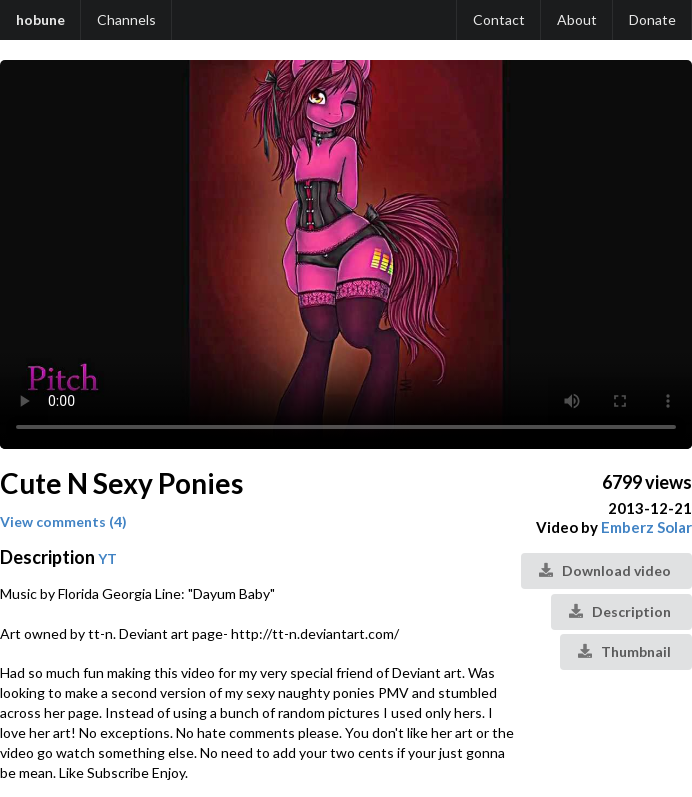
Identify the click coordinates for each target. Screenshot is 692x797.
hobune (40, 19)
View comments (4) (63, 521)
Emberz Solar (646, 527)
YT (107, 558)
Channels (126, 19)
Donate (652, 19)
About (577, 19)
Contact (499, 19)
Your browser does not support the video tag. (346, 254)
